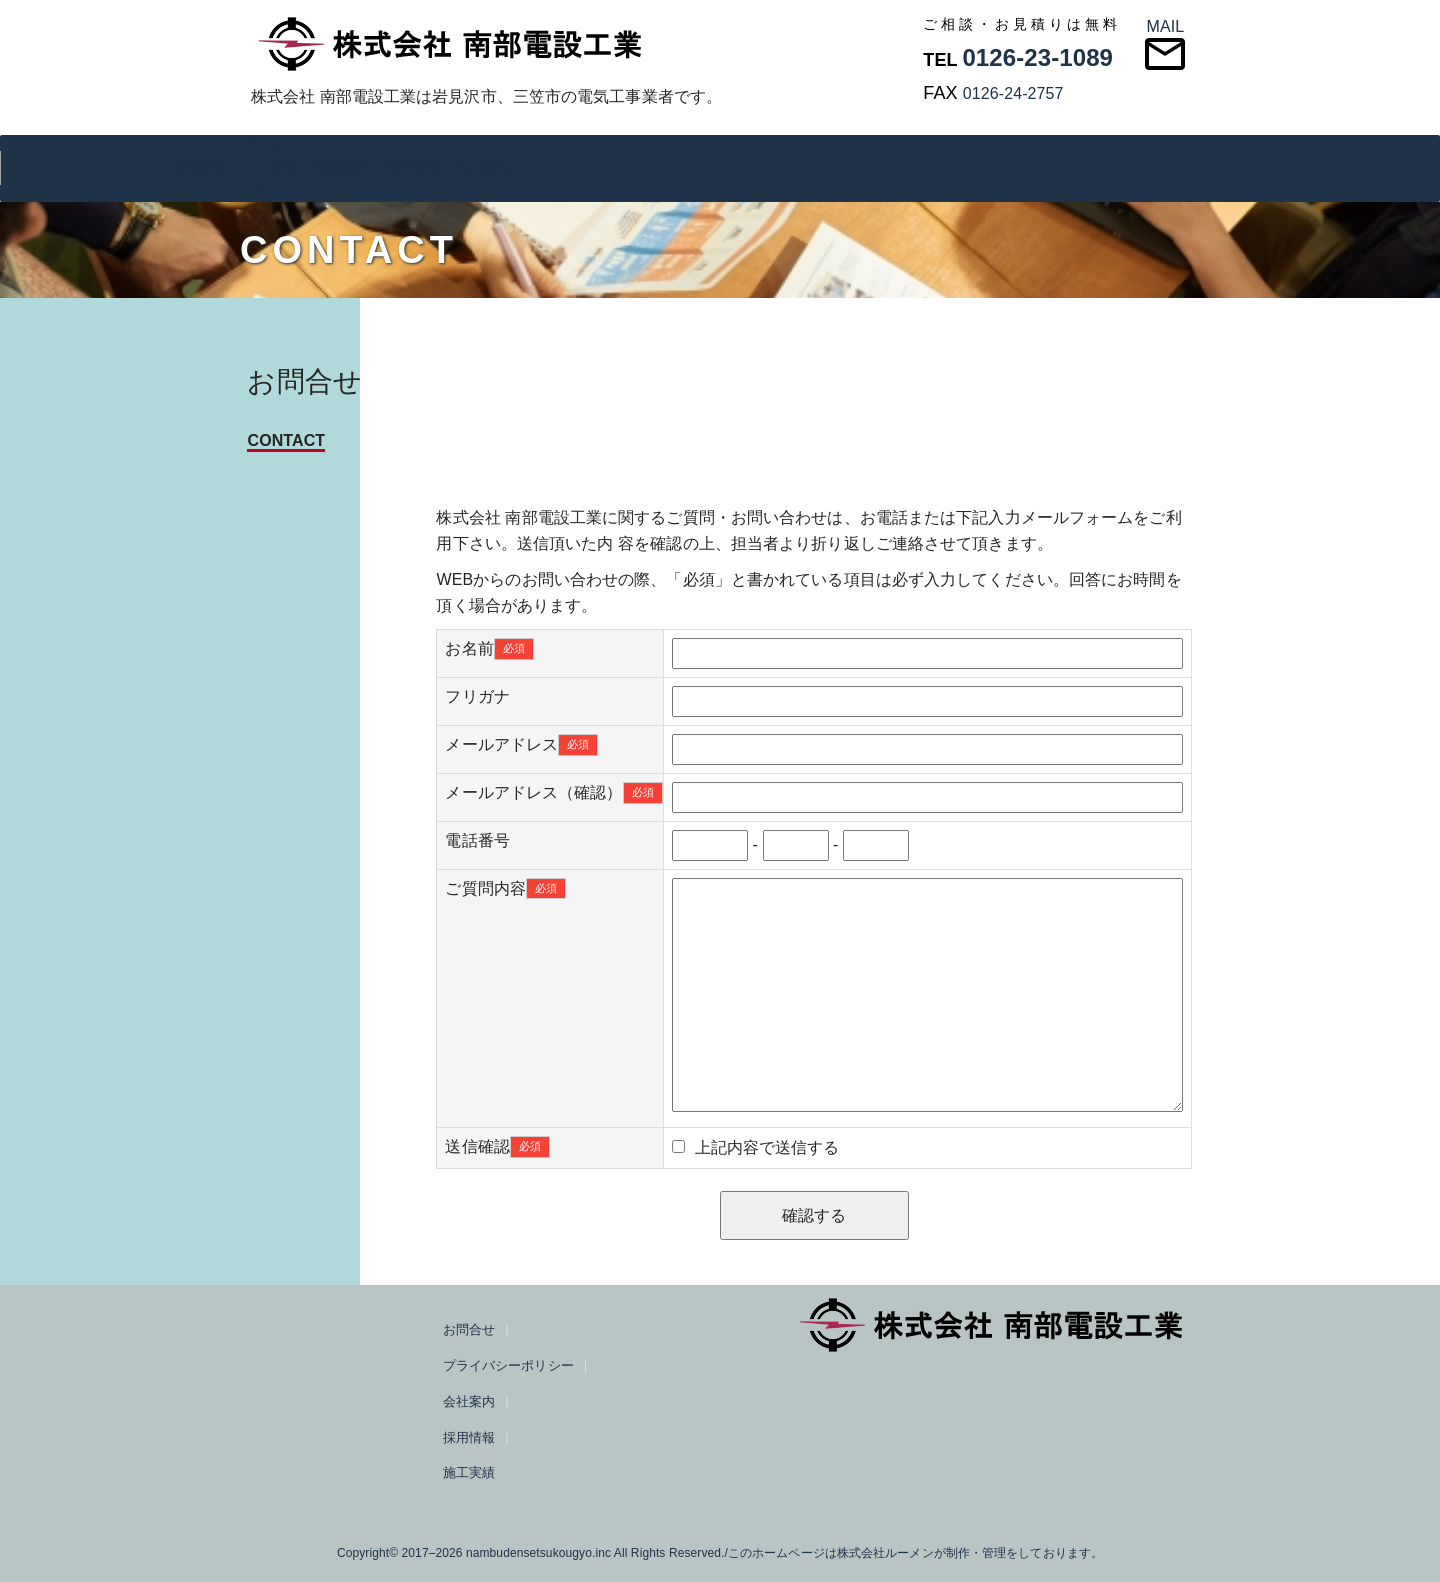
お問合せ (200, 165)
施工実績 (482, 165)
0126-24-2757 (1013, 93)
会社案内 (341, 165)
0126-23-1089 (1037, 57)
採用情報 (411, 165)
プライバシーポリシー (270, 168)
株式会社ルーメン (885, 1553)
